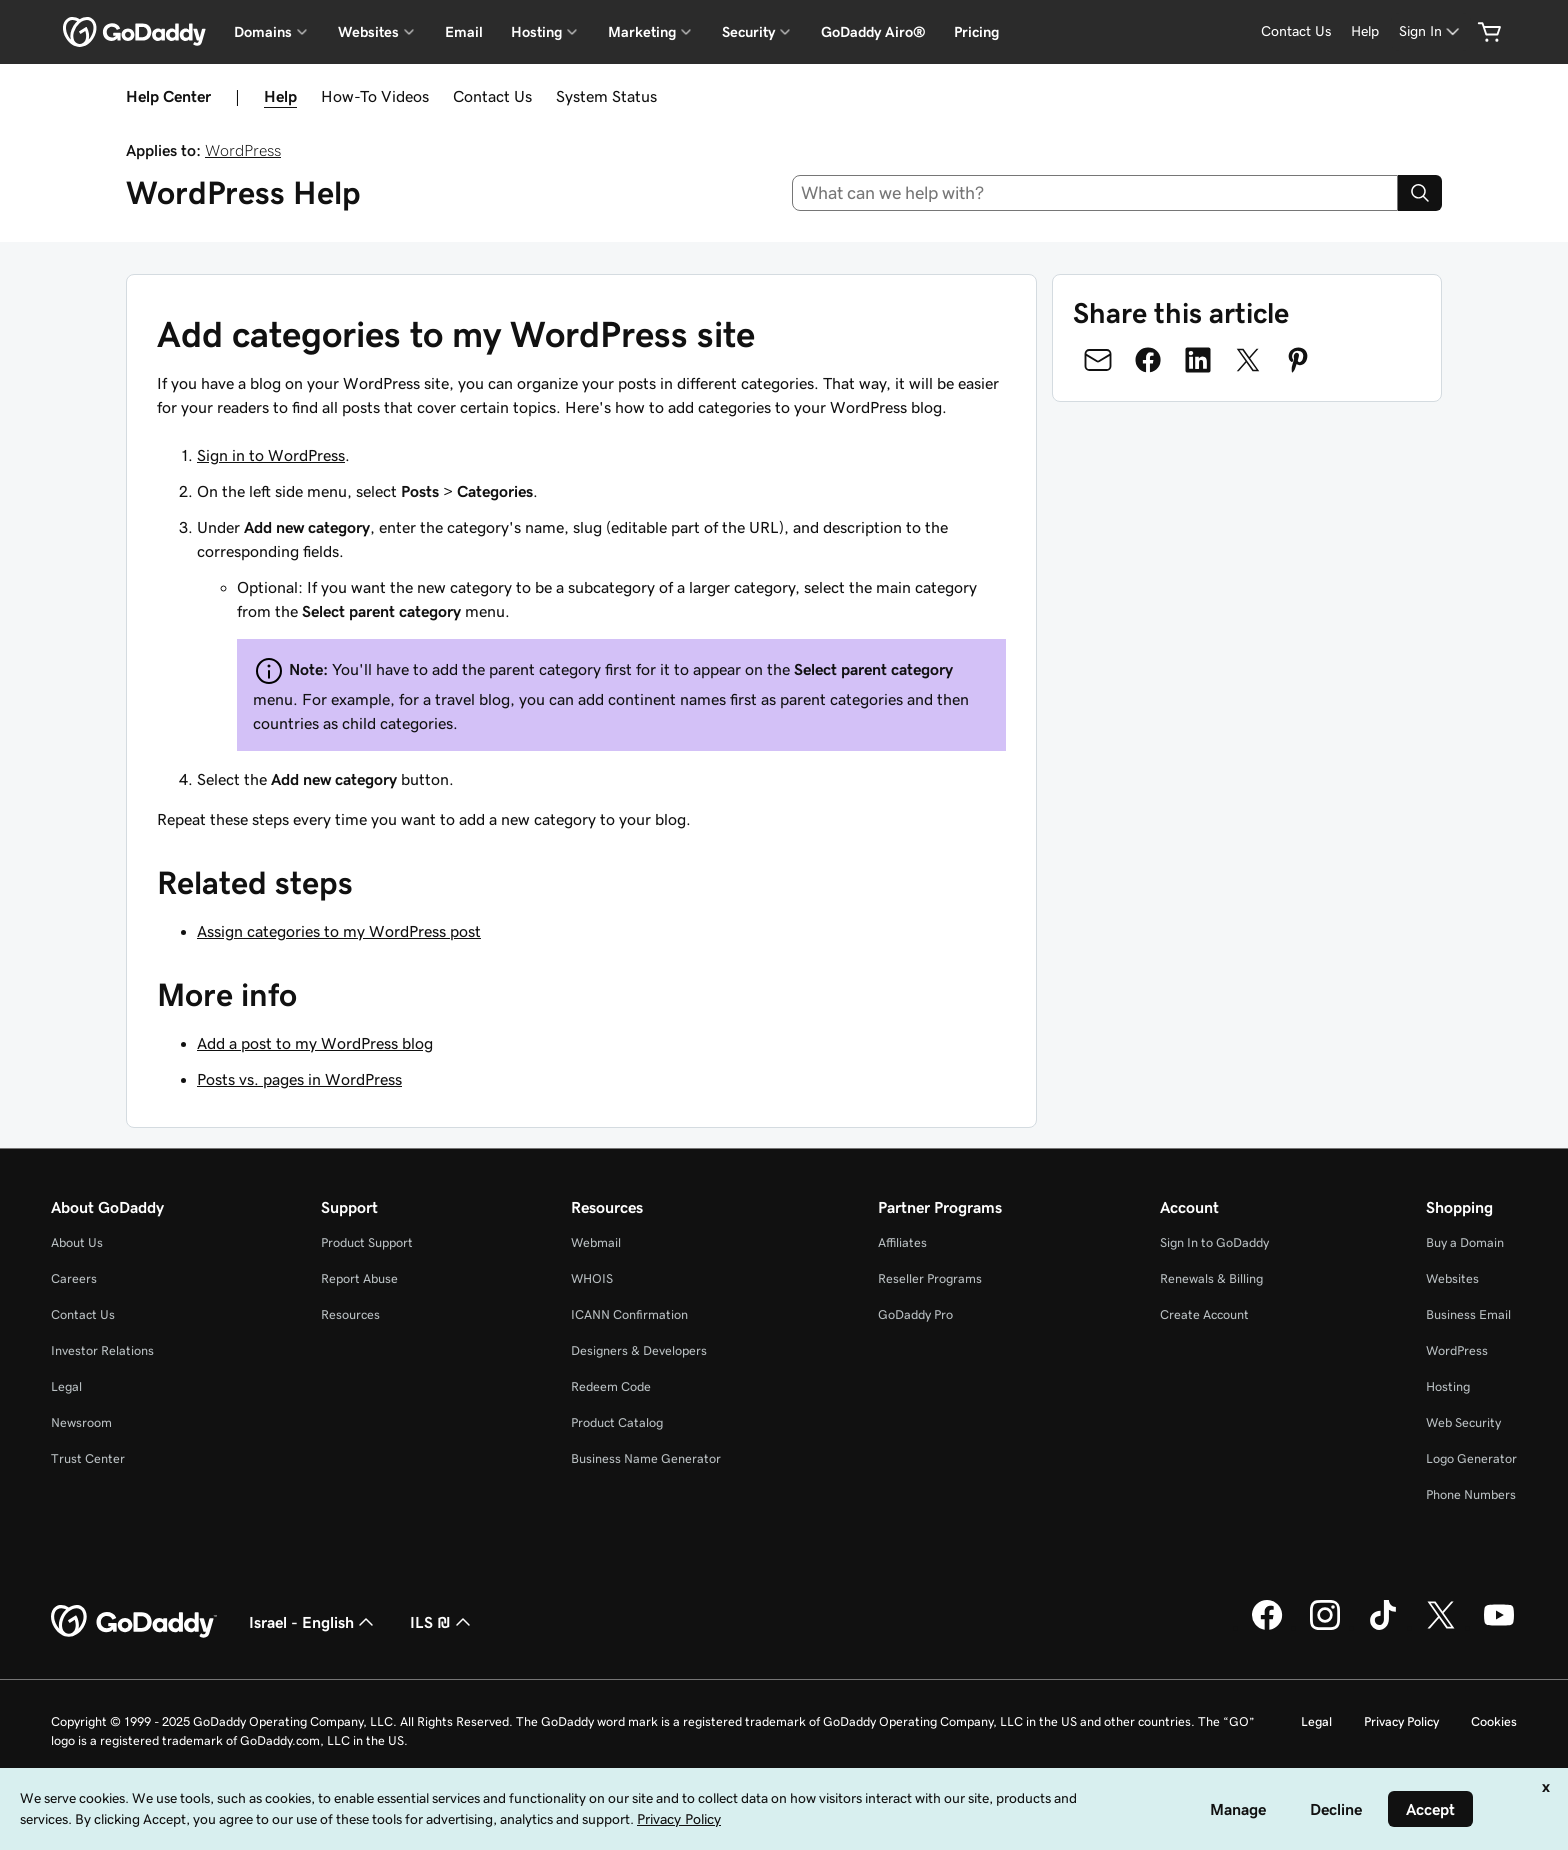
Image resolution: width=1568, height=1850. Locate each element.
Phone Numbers (1471, 1494)
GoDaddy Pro (915, 1314)
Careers (74, 1278)
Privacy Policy (1401, 1721)
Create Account (1204, 1314)
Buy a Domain (1465, 1242)
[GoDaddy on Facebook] (1267, 1627)
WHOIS (592, 1278)
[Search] (1420, 193)
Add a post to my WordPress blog (315, 1043)
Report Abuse (359, 1278)
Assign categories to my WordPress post (339, 931)
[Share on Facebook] (1148, 360)
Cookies (1494, 1721)
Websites (1452, 1278)
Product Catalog (617, 1422)
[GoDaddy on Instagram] (1325, 1627)
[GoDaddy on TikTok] (1383, 1627)
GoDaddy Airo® (873, 32)
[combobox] (1095, 193)
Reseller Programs (930, 1278)
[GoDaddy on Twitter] (1441, 1627)
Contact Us (492, 96)
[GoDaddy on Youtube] (1499, 1627)
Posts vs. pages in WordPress (299, 1079)
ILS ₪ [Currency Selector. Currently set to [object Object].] (442, 1622)
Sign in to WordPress (271, 455)
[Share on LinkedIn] (1198, 360)
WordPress (243, 150)
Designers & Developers (639, 1350)
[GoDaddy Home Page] (134, 1622)
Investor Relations (102, 1350)
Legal (66, 1386)
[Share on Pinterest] (1298, 360)
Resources (350, 1314)
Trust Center (88, 1458)
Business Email (1468, 1314)
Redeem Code (611, 1386)
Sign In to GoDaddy (1214, 1242)
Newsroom (81, 1422)
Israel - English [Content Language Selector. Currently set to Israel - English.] (313, 1622)
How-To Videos (375, 96)
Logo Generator (1471, 1458)
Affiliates (902, 1242)
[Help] (1365, 31)
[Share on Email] (1098, 360)
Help (280, 96)
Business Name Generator (646, 1458)
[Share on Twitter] (1248, 360)
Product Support (367, 1242)
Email (464, 32)
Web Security (1463, 1422)
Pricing (976, 32)
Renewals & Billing (1211, 1278)
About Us (77, 1242)
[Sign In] (1431, 31)
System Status (606, 96)
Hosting (1448, 1386)
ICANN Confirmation (629, 1314)
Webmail (596, 1242)
